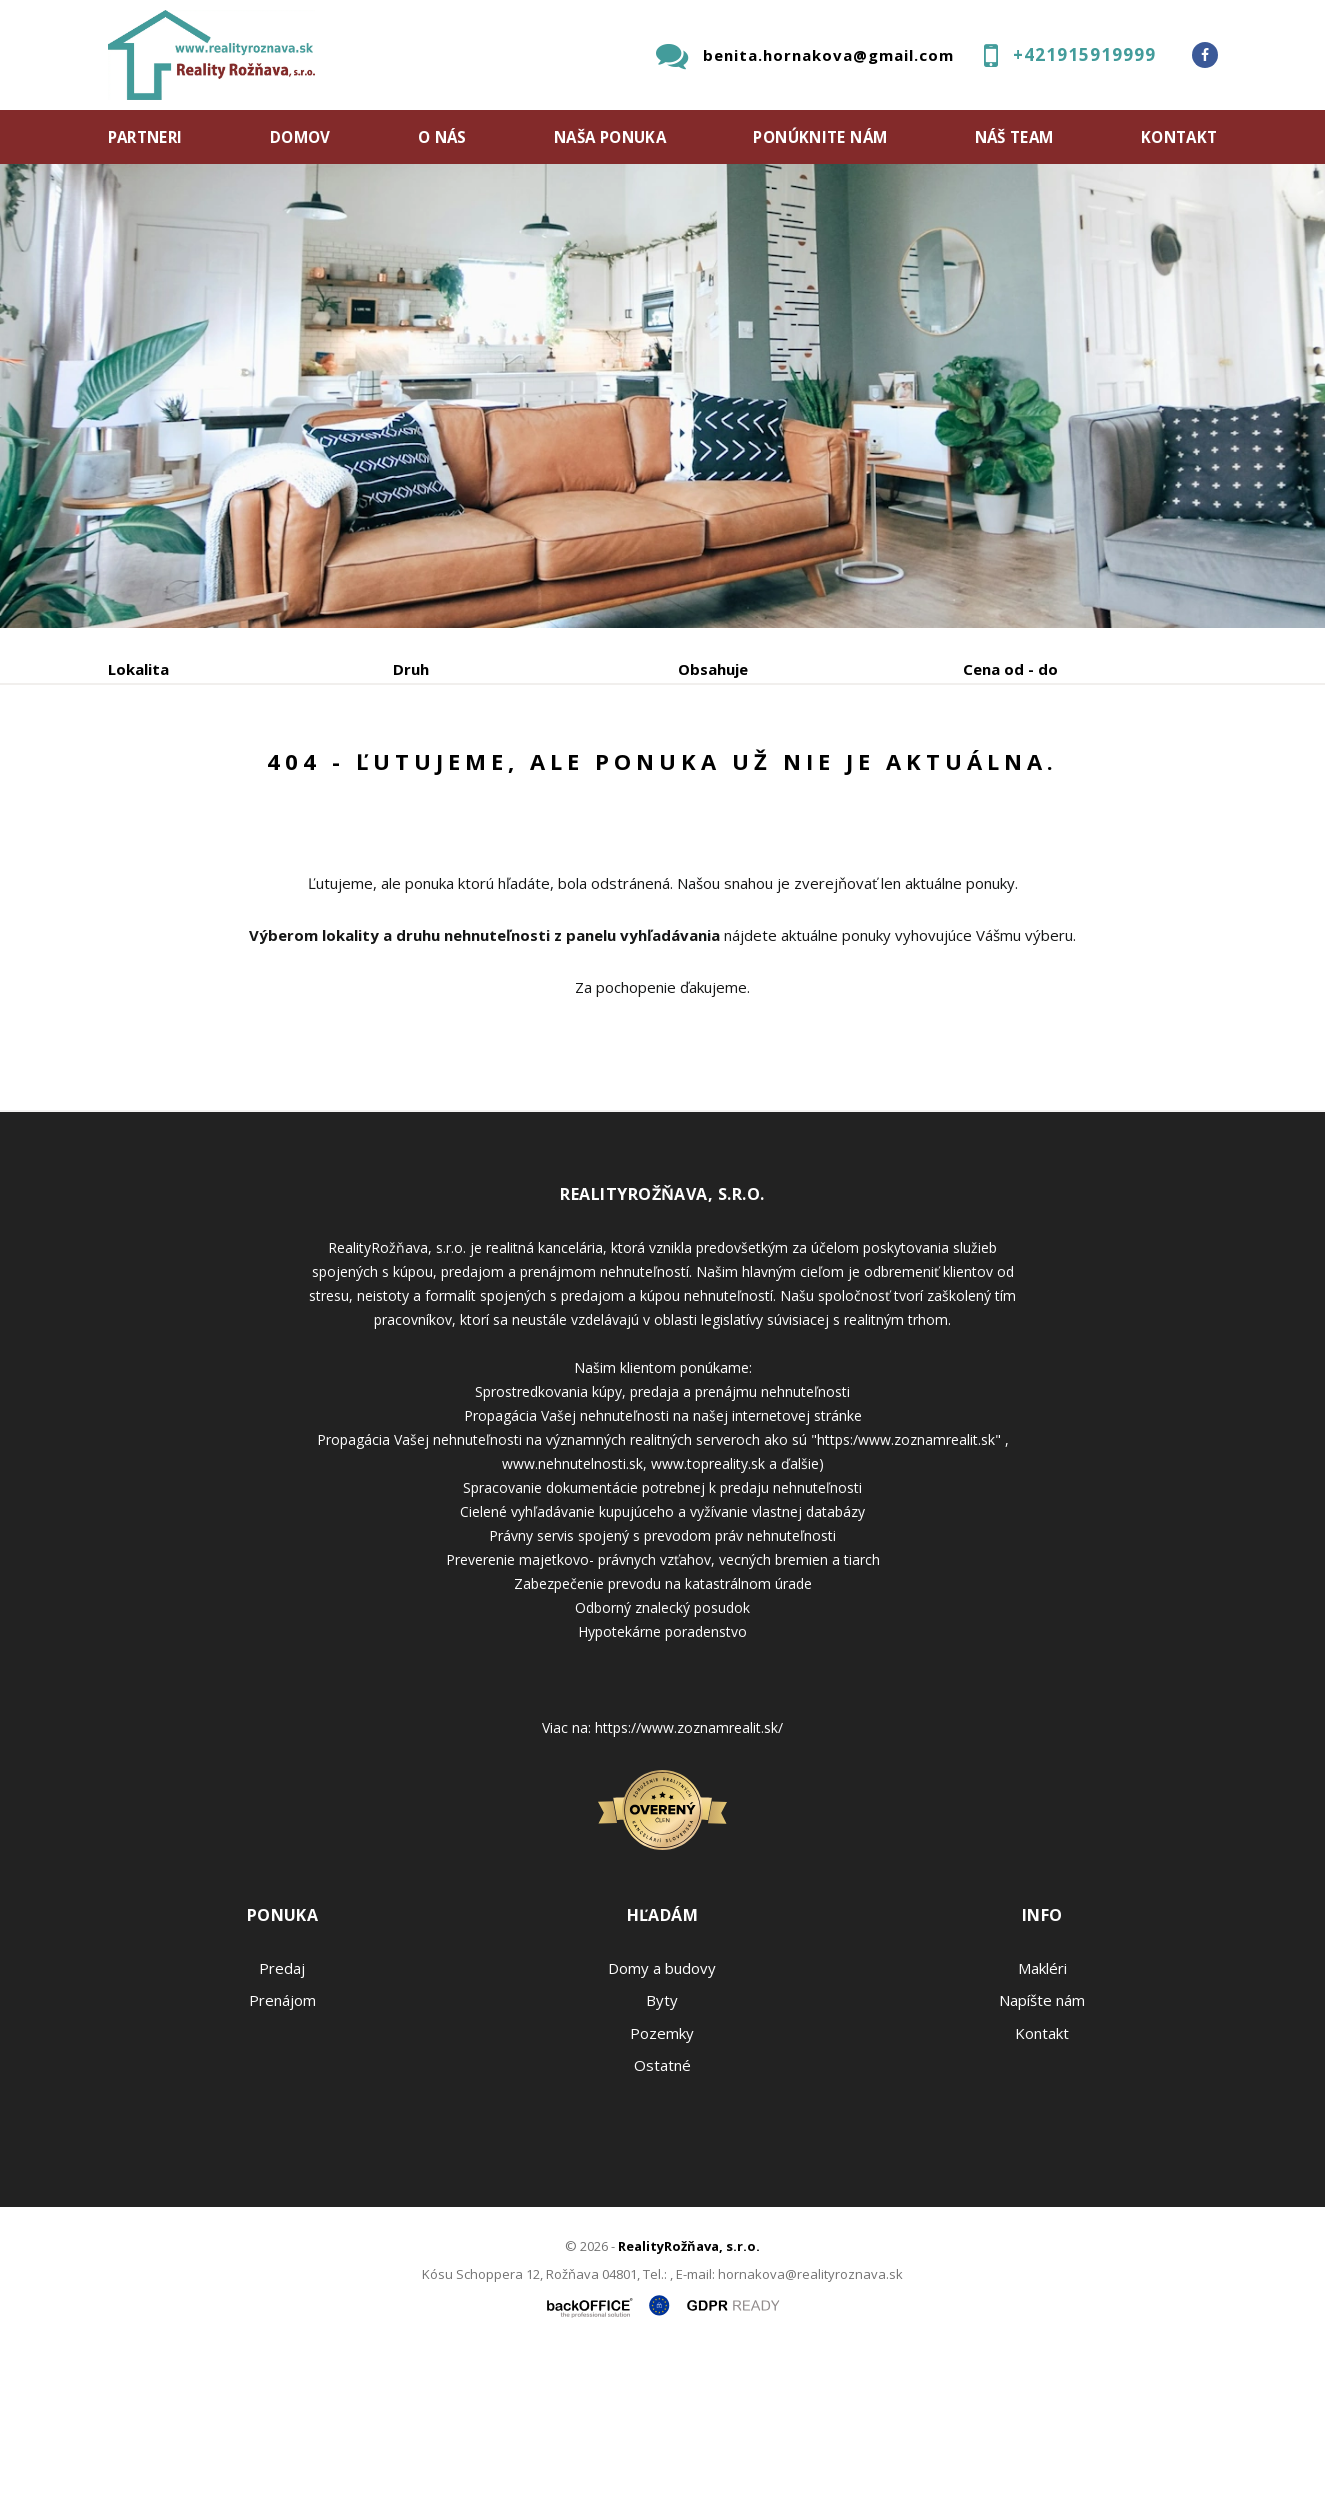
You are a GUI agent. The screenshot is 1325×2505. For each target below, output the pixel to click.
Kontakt (1179, 137)
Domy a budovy (662, 2120)
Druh (411, 669)
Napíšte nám (1042, 2152)
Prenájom (292, 773)
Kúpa (408, 773)
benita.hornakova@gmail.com (828, 55)
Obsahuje (713, 669)
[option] (662, 396)
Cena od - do (1010, 669)
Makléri (1042, 2120)
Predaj (170, 773)
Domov (300, 137)
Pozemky (662, 2185)
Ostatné (662, 2217)
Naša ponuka (610, 137)
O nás (442, 137)
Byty (662, 2152)
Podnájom (527, 773)
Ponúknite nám (820, 137)
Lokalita (138, 669)
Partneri (145, 137)
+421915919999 (1084, 54)
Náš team (1014, 137)
